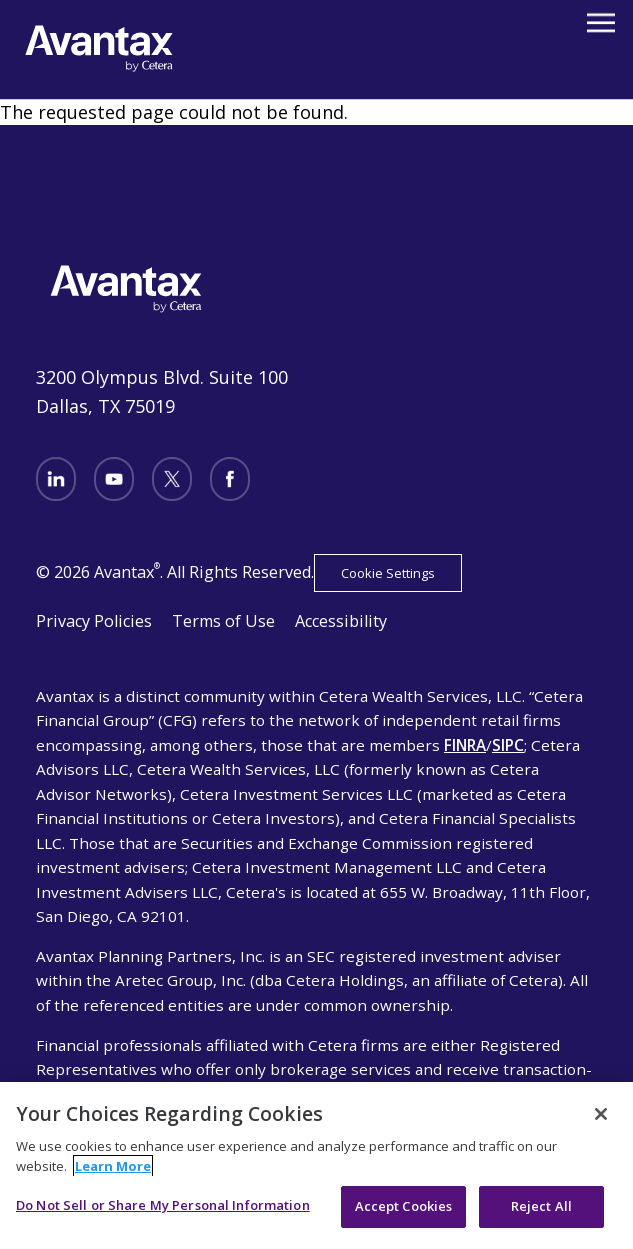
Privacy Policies (94, 621)
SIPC (508, 745)
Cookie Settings (388, 573)
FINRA (465, 745)
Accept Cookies (404, 1206)
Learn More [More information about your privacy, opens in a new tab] (113, 1166)
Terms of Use (223, 621)
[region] (316, 1165)
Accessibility (341, 621)
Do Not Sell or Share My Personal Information (163, 1205)
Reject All (541, 1206)
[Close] (601, 1114)
